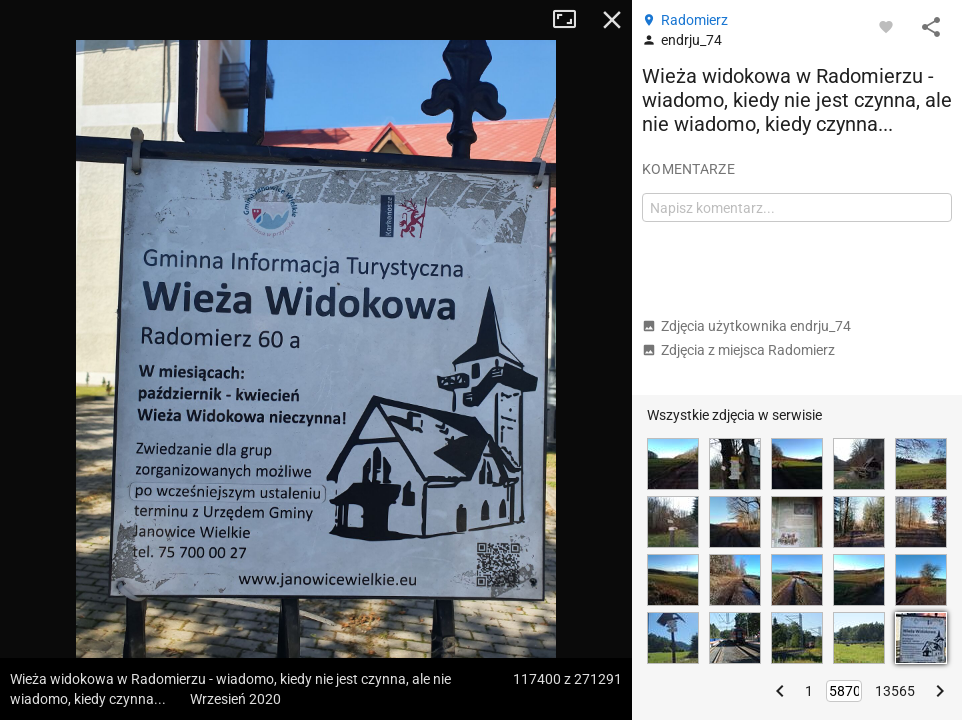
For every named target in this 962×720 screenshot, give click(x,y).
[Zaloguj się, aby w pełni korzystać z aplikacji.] (886, 26)
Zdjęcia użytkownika (746, 326)
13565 (895, 691)
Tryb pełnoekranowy (572, 20)
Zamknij (612, 20)
